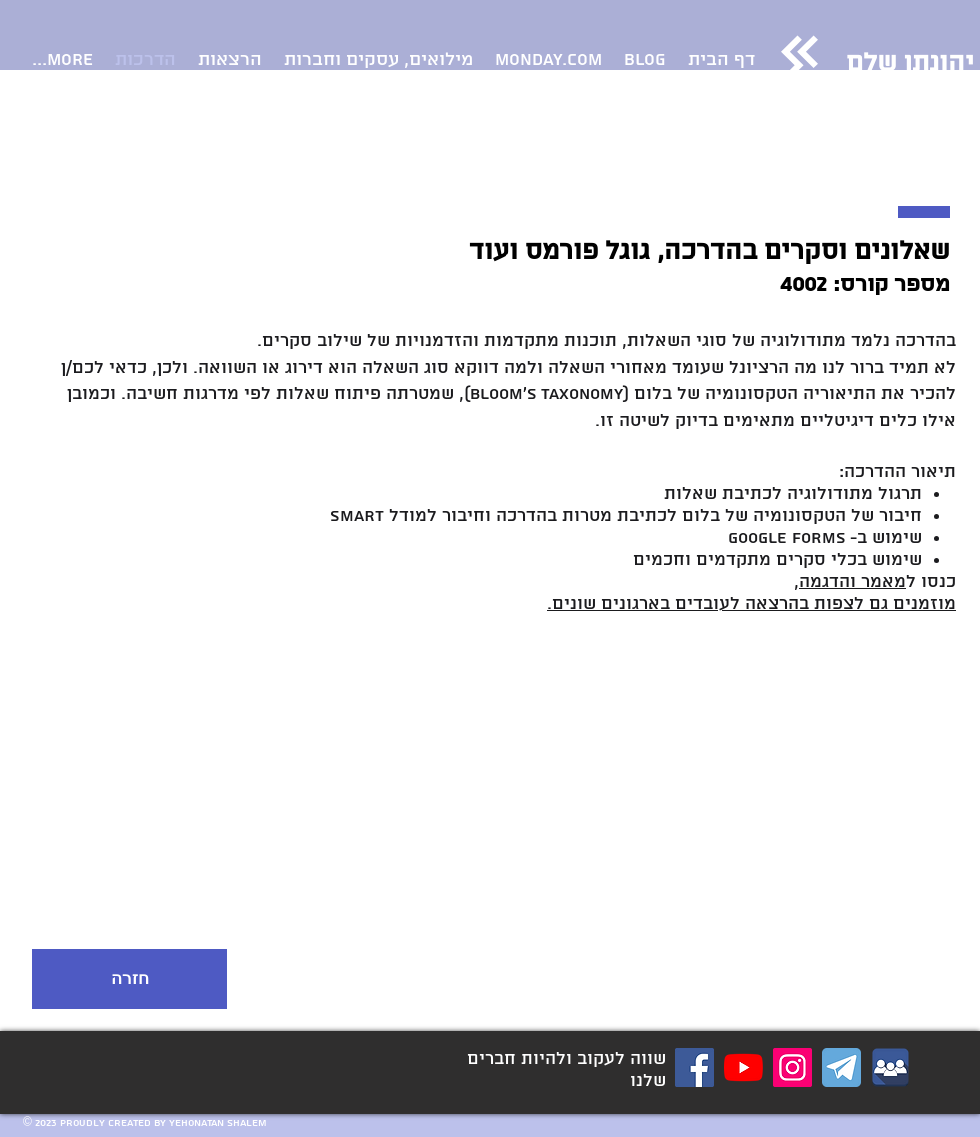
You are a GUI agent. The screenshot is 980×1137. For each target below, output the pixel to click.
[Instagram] (792, 1067)
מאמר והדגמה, (850, 582)
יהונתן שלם (910, 64)
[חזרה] (129, 979)
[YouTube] (743, 1067)
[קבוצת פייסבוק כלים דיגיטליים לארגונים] (890, 1067)
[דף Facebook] (694, 1067)
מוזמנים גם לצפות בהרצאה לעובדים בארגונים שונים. (751, 604)
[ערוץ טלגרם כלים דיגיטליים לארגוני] (841, 1067)
